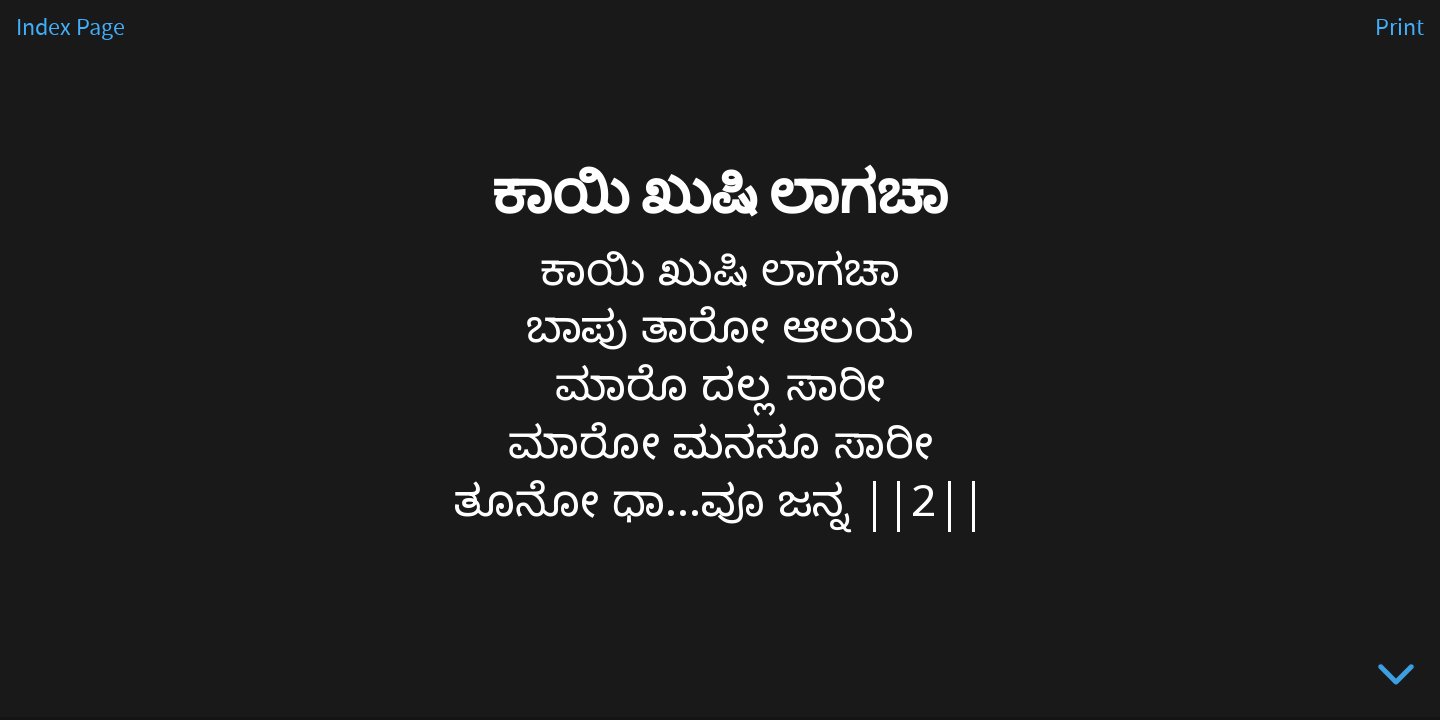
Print (1399, 28)
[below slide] (1396, 678)
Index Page (70, 28)
